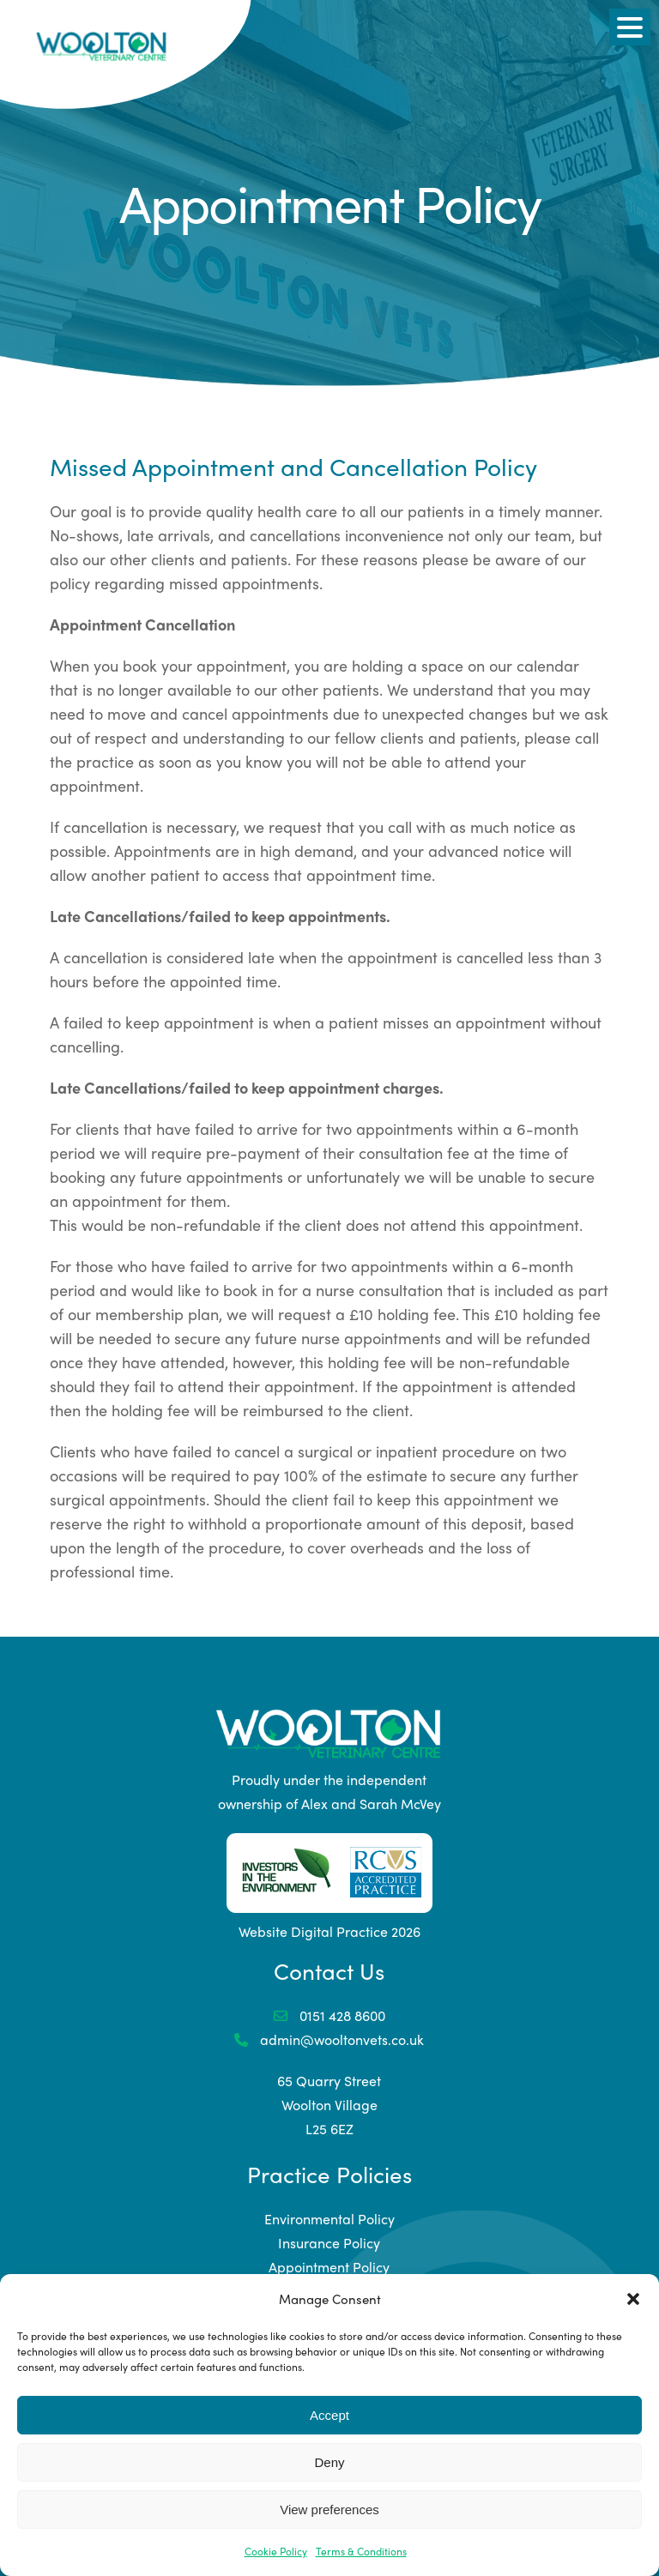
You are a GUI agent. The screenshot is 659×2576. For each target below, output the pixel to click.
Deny (329, 2462)
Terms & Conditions (361, 2551)
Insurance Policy (329, 2243)
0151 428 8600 (329, 2015)
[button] (633, 2299)
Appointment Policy (329, 2267)
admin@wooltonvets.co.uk (329, 2039)
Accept (329, 2415)
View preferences (329, 2509)
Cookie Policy (276, 2551)
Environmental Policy (329, 2219)
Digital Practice (339, 1931)
